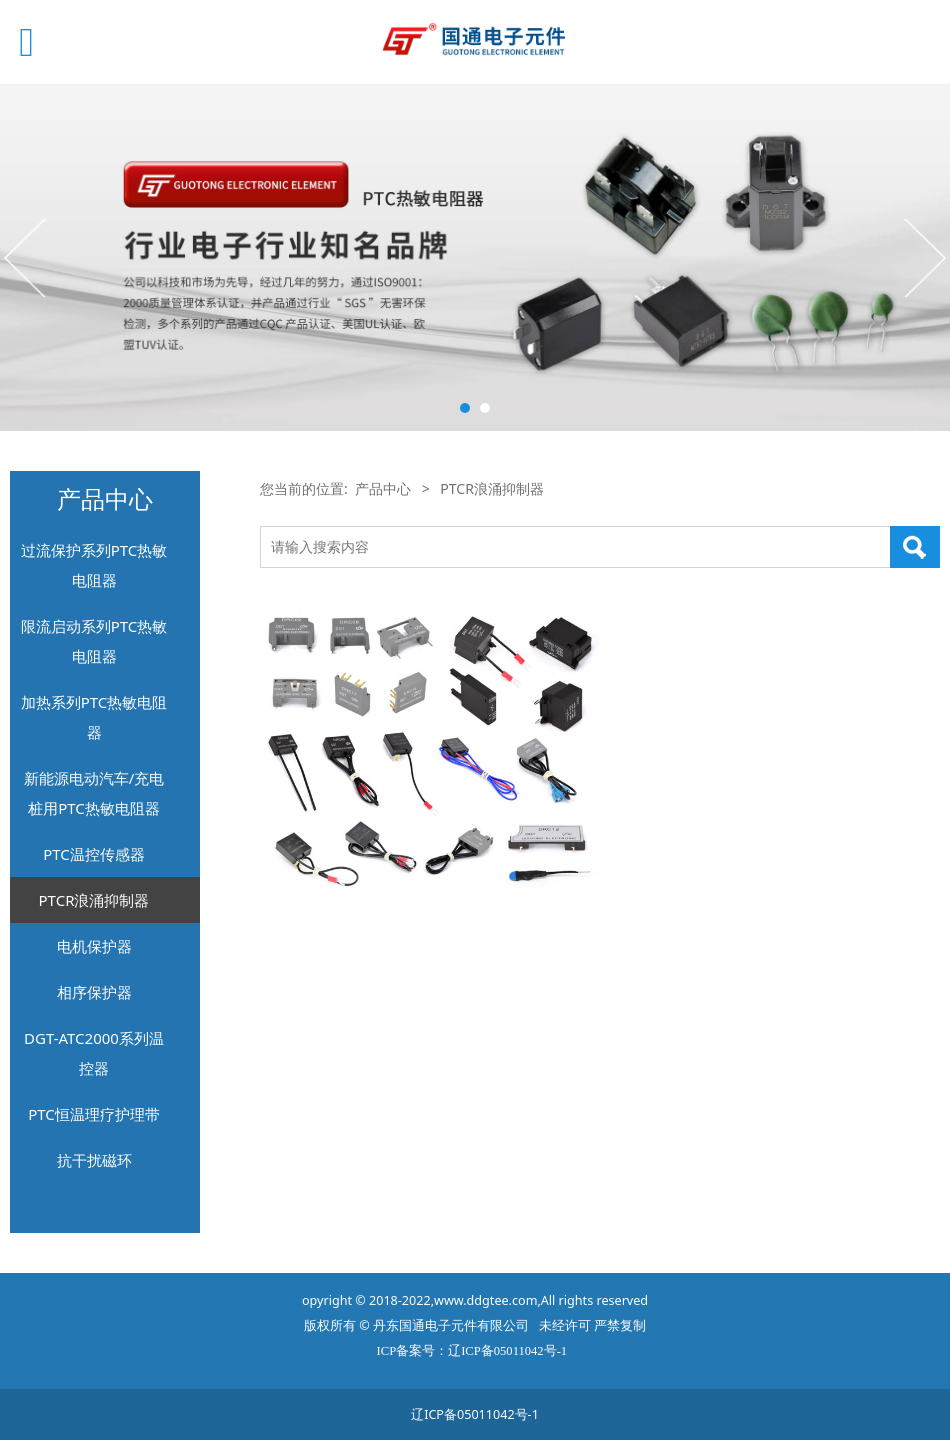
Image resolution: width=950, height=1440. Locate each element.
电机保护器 (94, 946)
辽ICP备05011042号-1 (475, 1414)
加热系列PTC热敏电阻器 (94, 717)
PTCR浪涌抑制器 (94, 900)
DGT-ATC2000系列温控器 (94, 1053)
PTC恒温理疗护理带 (94, 1114)
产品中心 (383, 488)
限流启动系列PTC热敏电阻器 (94, 641)
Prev (27, 257)
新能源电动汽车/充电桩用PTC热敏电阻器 (94, 793)
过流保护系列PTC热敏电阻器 (94, 565)
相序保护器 (94, 992)
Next (923, 257)
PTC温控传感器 (94, 854)
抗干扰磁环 (94, 1160)
